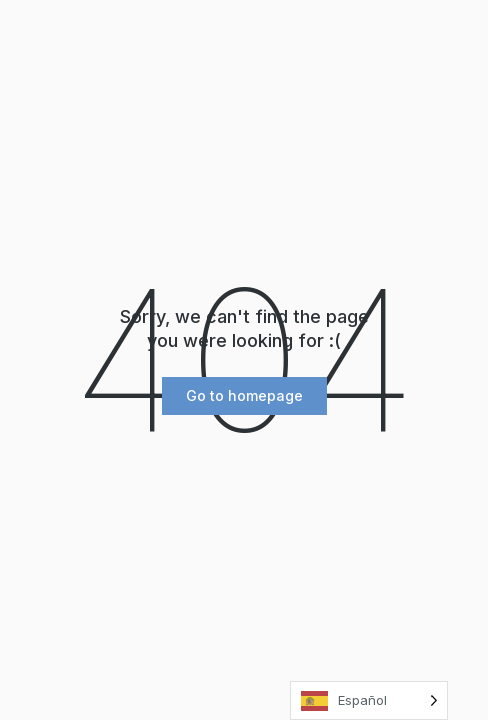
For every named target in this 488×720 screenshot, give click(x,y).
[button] (244, 396)
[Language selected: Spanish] (369, 700)
